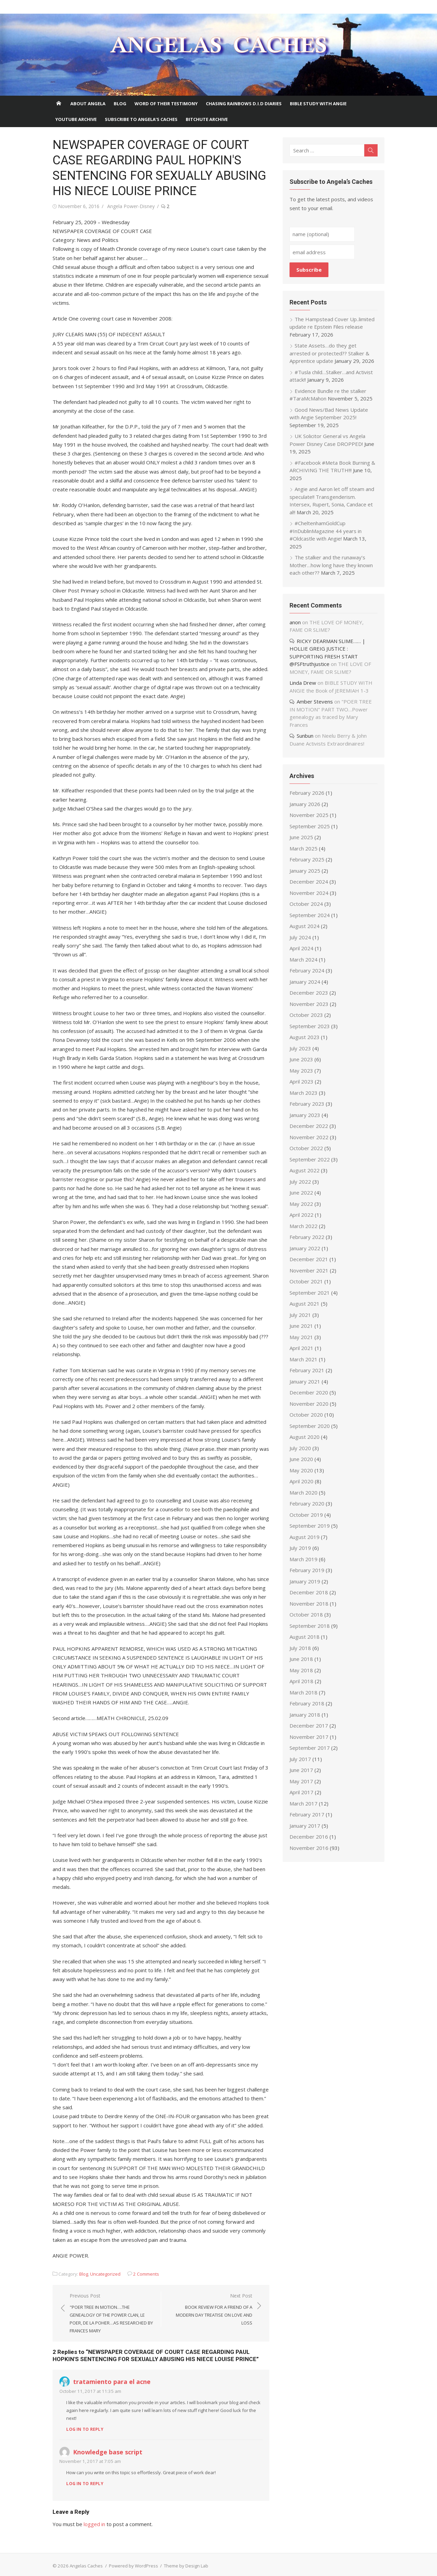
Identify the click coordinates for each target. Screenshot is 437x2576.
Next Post (210, 2301)
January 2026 (305, 796)
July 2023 (301, 1040)
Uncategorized (104, 2265)
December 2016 (309, 1829)
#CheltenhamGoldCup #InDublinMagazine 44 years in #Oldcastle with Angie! (326, 531)
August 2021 (305, 1296)
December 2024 (309, 874)
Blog (120, 103)
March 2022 (304, 1218)
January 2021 (305, 1373)
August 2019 (305, 1529)
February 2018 (307, 1695)
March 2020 (304, 1484)
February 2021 (307, 1362)
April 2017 (302, 1784)
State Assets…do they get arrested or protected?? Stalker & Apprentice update (330, 353)
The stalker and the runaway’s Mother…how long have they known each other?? (331, 565)
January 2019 (305, 1573)
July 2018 (301, 1640)
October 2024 (307, 896)
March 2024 (304, 951)
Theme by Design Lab (185, 2556)
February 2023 (307, 1096)
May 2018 (302, 1662)
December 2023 (309, 985)
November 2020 (309, 1395)
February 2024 (307, 962)
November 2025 (309, 807)
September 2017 (310, 1740)
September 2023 (310, 1018)
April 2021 (302, 1340)
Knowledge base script (106, 2443)
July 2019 (301, 1540)
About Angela (87, 103)
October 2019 (307, 1506)
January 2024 (305, 973)
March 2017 (304, 1795)
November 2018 (309, 1595)
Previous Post (111, 2305)
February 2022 (307, 1229)
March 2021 (304, 1351)
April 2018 (302, 1673)
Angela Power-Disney (129, 206)
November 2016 (309, 1840)
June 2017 (302, 1762)
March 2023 (304, 1084)
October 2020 (307, 1407)
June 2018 (302, 1651)
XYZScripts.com (249, 2572)
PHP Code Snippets (191, 2572)
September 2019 (310, 1518)
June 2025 (302, 829)
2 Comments (145, 2265)
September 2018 (310, 1617)
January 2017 (305, 1817)
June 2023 (302, 1051)
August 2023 (305, 1029)
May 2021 (302, 1329)
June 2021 (302, 1318)
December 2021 (309, 1251)
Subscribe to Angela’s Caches (141, 119)
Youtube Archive (76, 119)
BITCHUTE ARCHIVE (207, 119)
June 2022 (302, 1185)
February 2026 (307, 785)
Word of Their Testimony (166, 103)
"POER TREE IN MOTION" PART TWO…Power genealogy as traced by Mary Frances (334, 709)
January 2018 (305, 1706)
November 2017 (309, 1729)
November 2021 (309, 1262)
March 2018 (304, 1684)
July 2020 (301, 1440)
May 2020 (302, 1462)
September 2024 (310, 907)
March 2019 (304, 1551)
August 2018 (305, 1629)
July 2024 (301, 929)
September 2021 (310, 1284)
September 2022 (310, 1151)
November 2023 (309, 996)
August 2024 (305, 918)
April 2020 (302, 1473)
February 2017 (307, 1806)
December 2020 (309, 1384)
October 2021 (307, 1273)
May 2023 (302, 1062)
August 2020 (305, 1429)
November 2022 (309, 1129)
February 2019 (307, 1562)
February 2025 (307, 851)
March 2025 (304, 840)
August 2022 (305, 1162)
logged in (93, 2515)
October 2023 (307, 1007)
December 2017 (309, 1718)
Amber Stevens (315, 701)
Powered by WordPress (132, 2556)
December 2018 (309, 1584)
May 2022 (302, 1195)
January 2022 (305, 1240)
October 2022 (307, 1140)
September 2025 (310, 818)
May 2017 (302, 1773)
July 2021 (301, 1307)
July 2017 (301, 1751)
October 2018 (307, 1607)
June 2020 (302, 1451)
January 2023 (305, 1107)
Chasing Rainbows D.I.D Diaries (244, 103)
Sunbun (305, 728)
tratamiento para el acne (110, 2373)
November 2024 (309, 885)
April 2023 (302, 1074)
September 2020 (310, 1418)
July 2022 (301, 1173)
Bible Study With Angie (318, 103)
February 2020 (307, 1496)
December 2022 (309, 1118)
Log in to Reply (83, 2420)
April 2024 (302, 940)
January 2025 (305, 862)
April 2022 (302, 1207)
